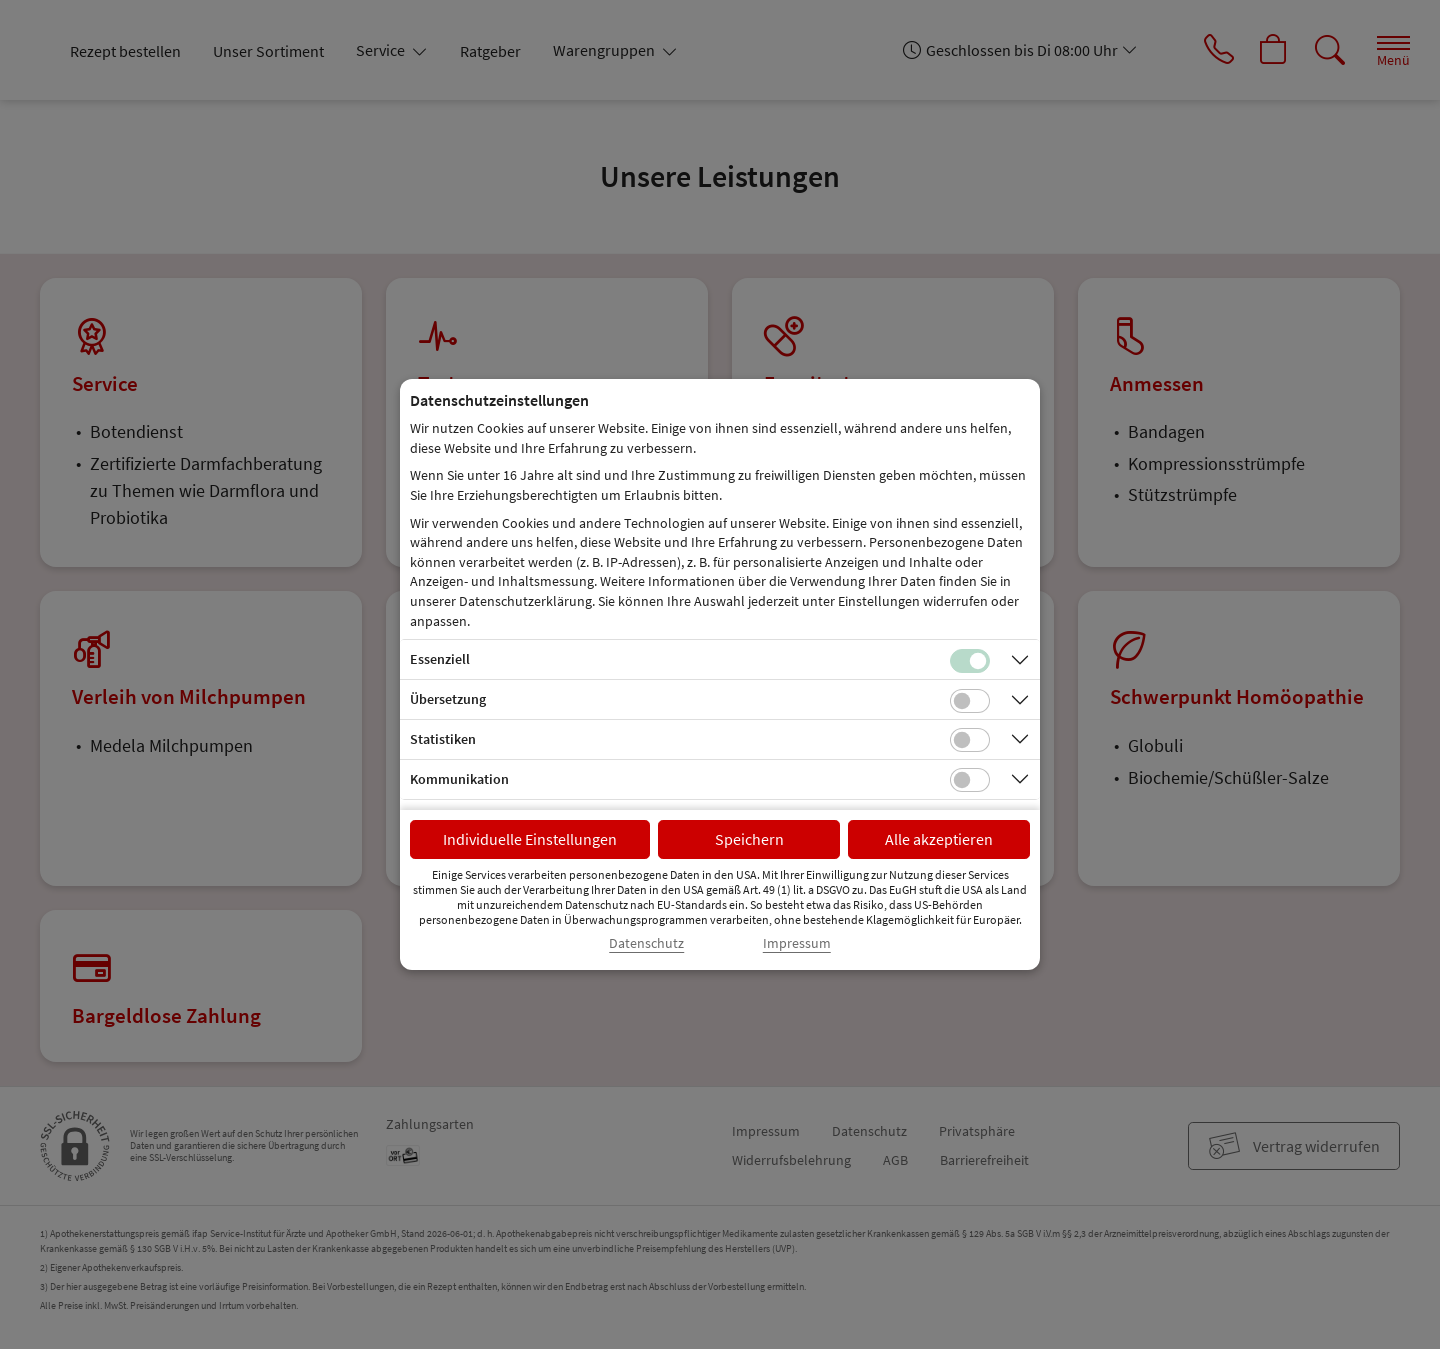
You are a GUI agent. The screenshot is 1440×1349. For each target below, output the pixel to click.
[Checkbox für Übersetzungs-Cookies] (970, 701)
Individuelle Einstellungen (530, 839)
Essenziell (440, 659)
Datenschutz (646, 943)
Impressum (797, 943)
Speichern (749, 839)
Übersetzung (448, 699)
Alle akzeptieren (939, 839)
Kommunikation (459, 779)
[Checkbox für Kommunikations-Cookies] (970, 780)
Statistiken (443, 739)
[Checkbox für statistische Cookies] (970, 740)
